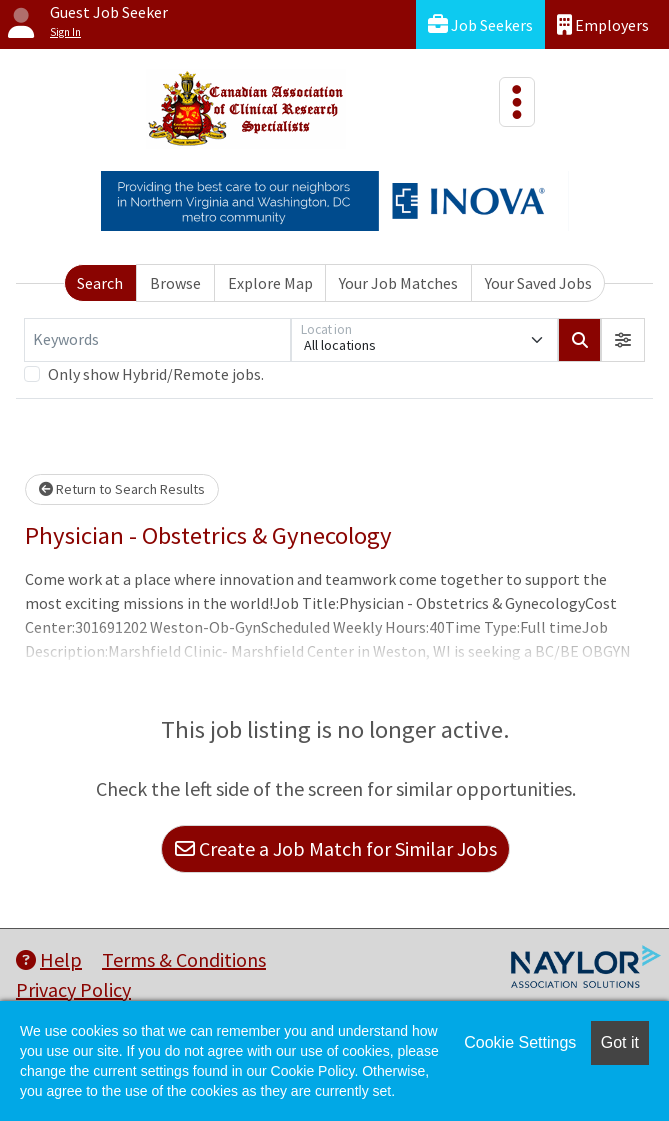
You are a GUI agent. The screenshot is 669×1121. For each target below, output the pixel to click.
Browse (175, 283)
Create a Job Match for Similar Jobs (336, 848)
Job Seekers (480, 24)
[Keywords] (157, 340)
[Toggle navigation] (517, 102)
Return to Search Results (122, 489)
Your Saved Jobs (538, 283)
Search (100, 283)
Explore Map (270, 283)
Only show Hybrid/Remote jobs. (156, 374)
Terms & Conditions (184, 959)
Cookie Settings (520, 1042)
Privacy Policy (73, 989)
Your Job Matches (398, 283)
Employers (603, 24)
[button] (623, 340)
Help (49, 959)
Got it (620, 1042)
